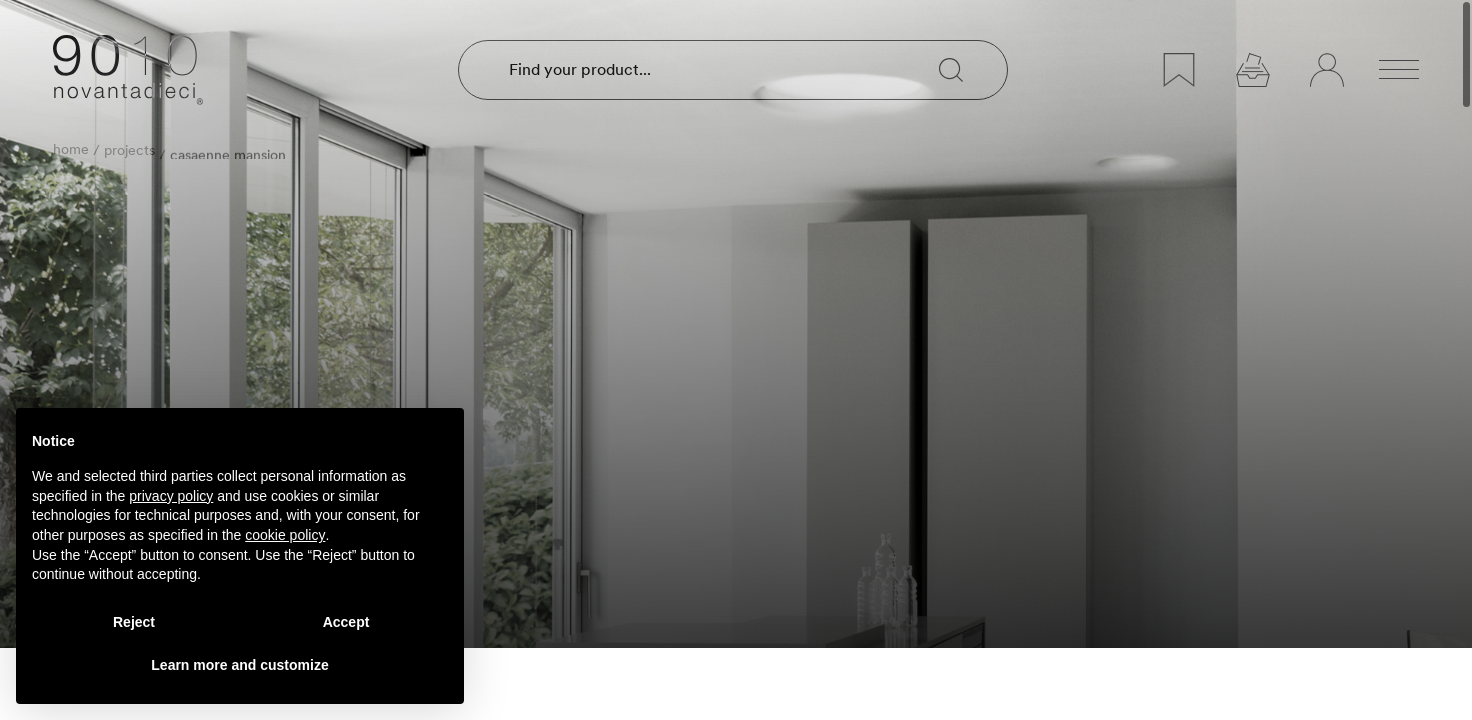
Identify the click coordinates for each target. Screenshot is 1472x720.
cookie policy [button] (285, 535)
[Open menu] (1399, 70)
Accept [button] (346, 622)
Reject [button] (134, 622)
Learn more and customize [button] (239, 665)
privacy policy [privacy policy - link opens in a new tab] (171, 496)
